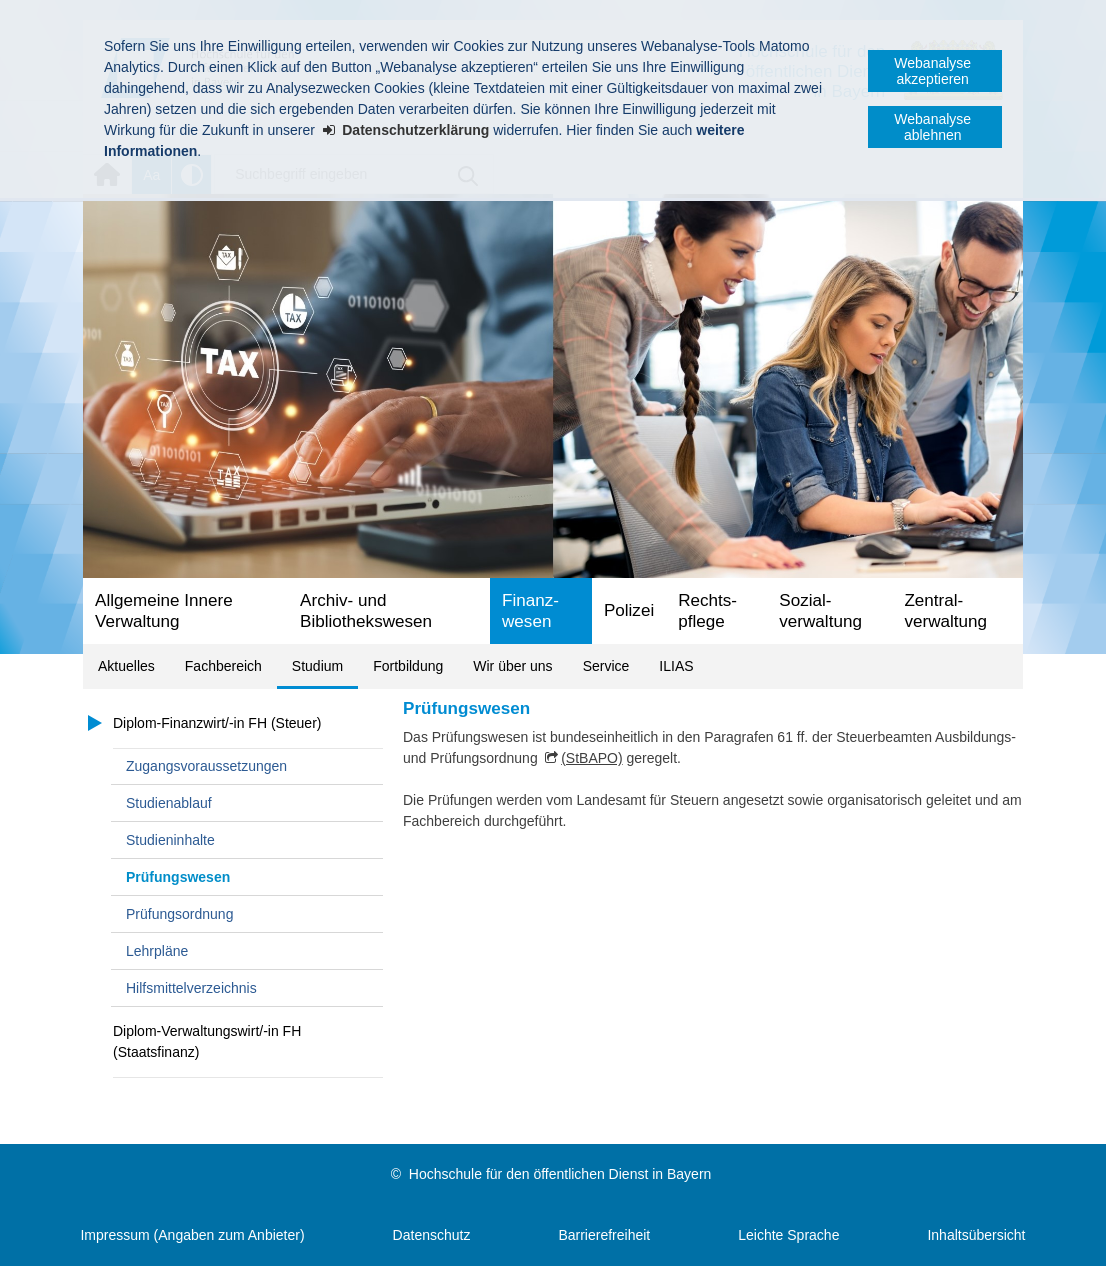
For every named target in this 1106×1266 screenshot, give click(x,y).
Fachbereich (223, 666)
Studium (317, 666)
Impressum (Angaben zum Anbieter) (192, 1235)
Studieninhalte (170, 840)
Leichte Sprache (788, 1235)
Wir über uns (512, 666)
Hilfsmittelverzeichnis (191, 988)
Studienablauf (169, 803)
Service (606, 666)
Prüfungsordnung (179, 914)
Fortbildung (408, 666)
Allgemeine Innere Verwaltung (164, 611)
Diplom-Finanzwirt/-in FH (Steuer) (217, 723)
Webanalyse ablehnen (932, 127)
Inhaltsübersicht (976, 1235)
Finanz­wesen (530, 611)
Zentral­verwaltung (945, 611)
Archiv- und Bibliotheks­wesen (366, 611)
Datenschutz (432, 1235)
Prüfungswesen (178, 877)
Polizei (629, 610)
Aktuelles (126, 666)
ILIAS (676, 666)
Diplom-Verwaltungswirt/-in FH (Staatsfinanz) (207, 1041)
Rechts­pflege (707, 611)
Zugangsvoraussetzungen (206, 766)
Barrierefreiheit (604, 1235)
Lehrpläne (157, 951)
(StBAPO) (591, 758)
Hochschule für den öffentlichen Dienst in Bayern (560, 1174)
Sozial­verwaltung (820, 611)
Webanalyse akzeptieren (932, 71)
